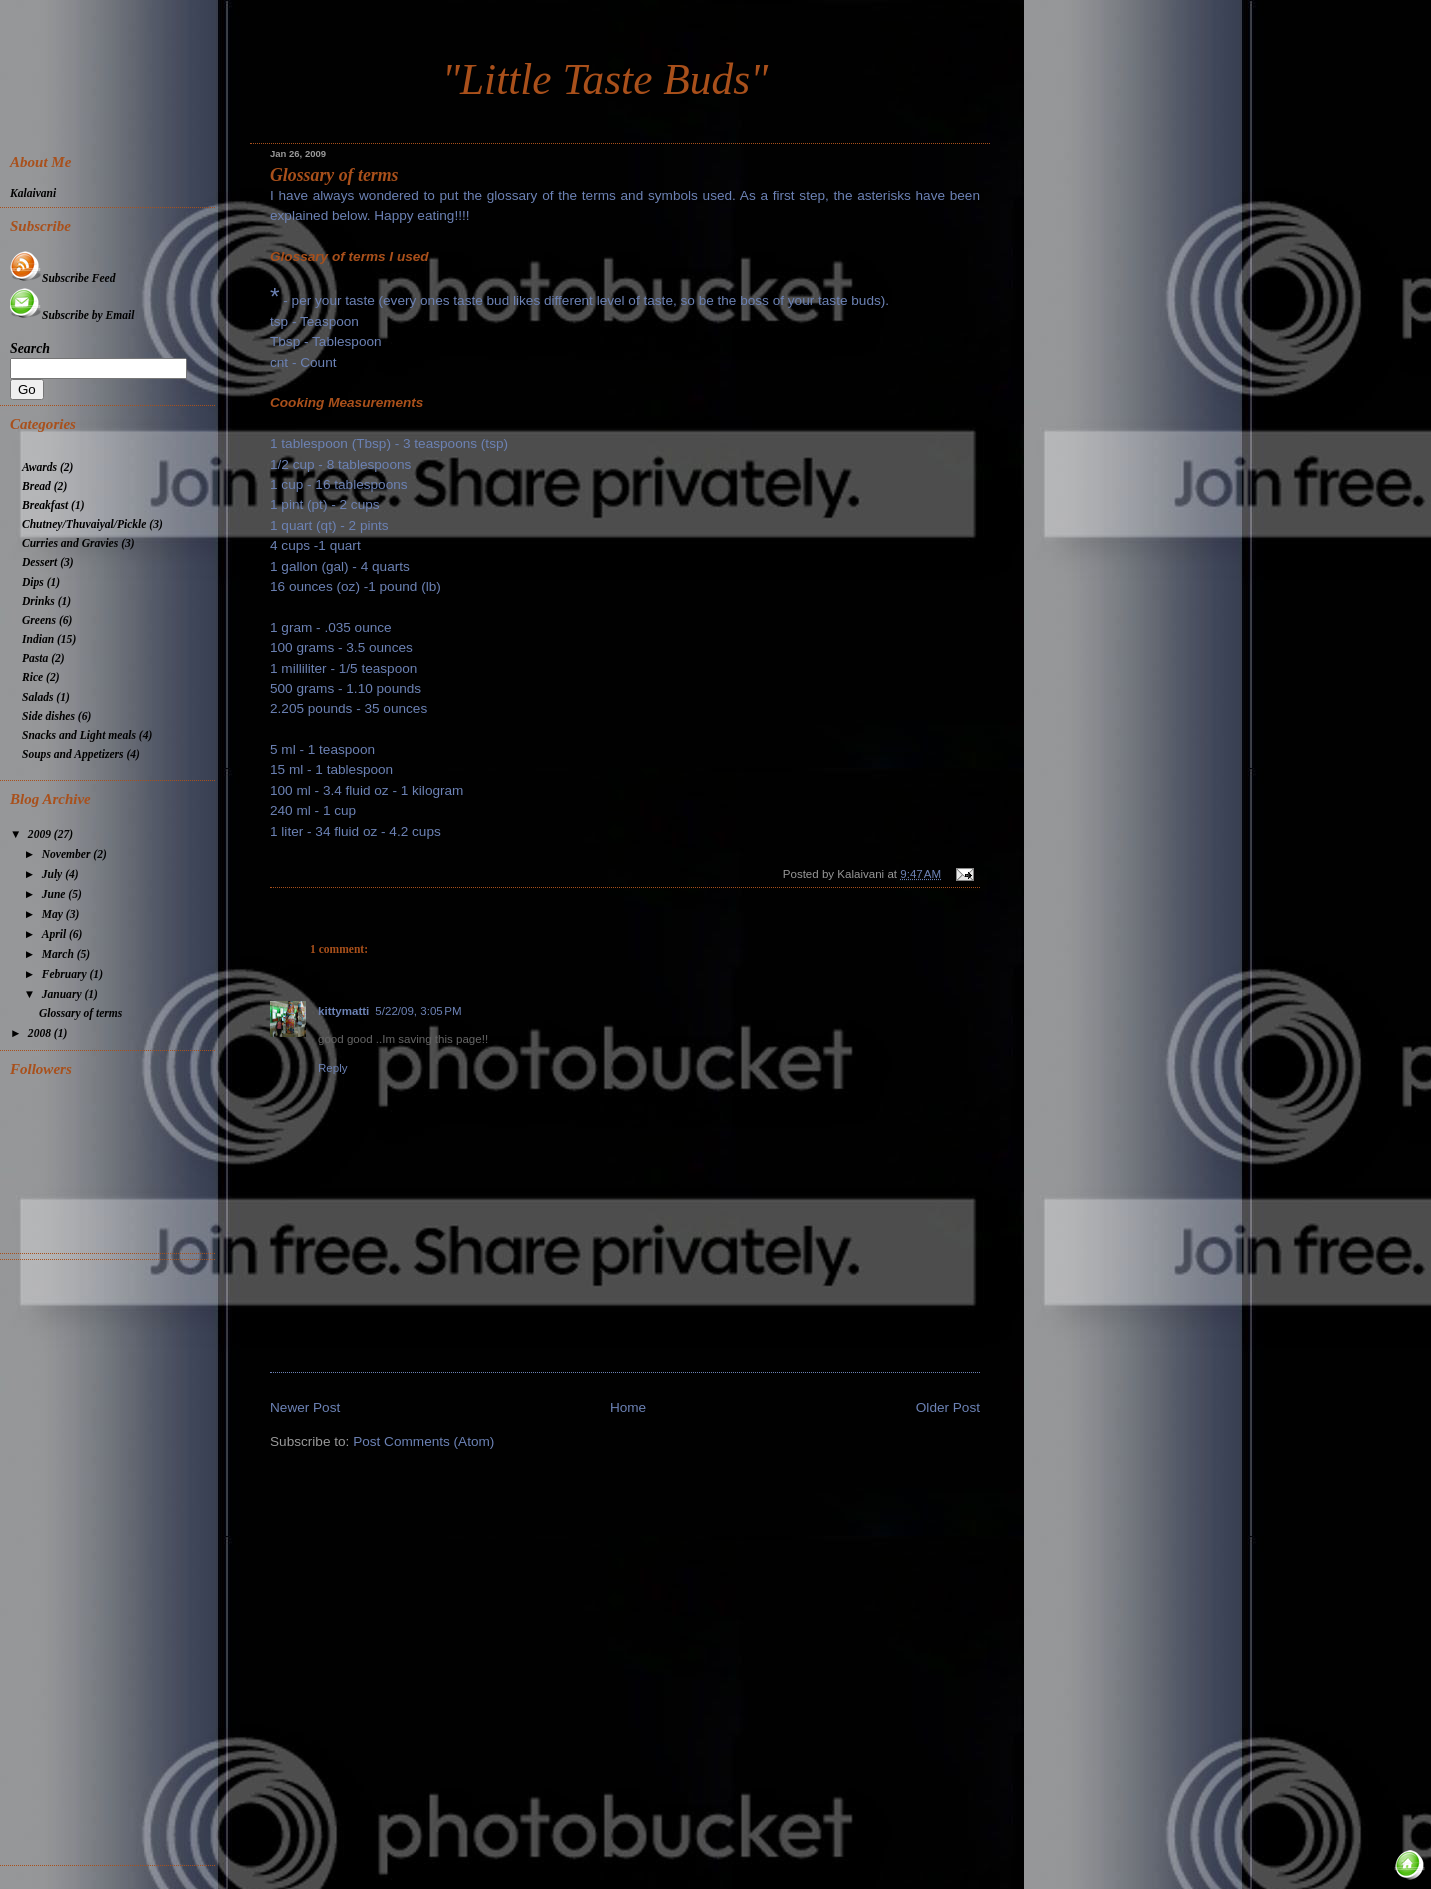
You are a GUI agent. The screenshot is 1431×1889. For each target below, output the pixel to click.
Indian (38, 639)
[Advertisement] (112, 1560)
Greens (39, 620)
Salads (37, 697)
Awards (39, 467)
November (68, 854)
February (66, 974)
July (53, 874)
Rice (32, 677)
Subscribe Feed (62, 278)
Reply (333, 1068)
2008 (41, 1033)
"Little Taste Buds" (605, 79)
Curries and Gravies (70, 543)
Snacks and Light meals (79, 735)
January (63, 994)
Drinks (38, 601)
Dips (33, 582)
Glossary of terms (334, 175)
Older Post (948, 1407)
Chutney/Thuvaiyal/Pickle (84, 524)
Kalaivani (33, 193)
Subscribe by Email (72, 315)
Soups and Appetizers (73, 754)
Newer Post (305, 1407)
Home (628, 1407)
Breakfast (45, 505)
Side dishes (48, 716)
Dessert (39, 562)
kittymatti (343, 1011)
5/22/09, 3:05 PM (418, 1011)
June (55, 894)
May (54, 914)
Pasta (35, 658)
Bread (36, 486)
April (55, 934)
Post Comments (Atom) (423, 1441)
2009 (41, 834)
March (59, 954)
